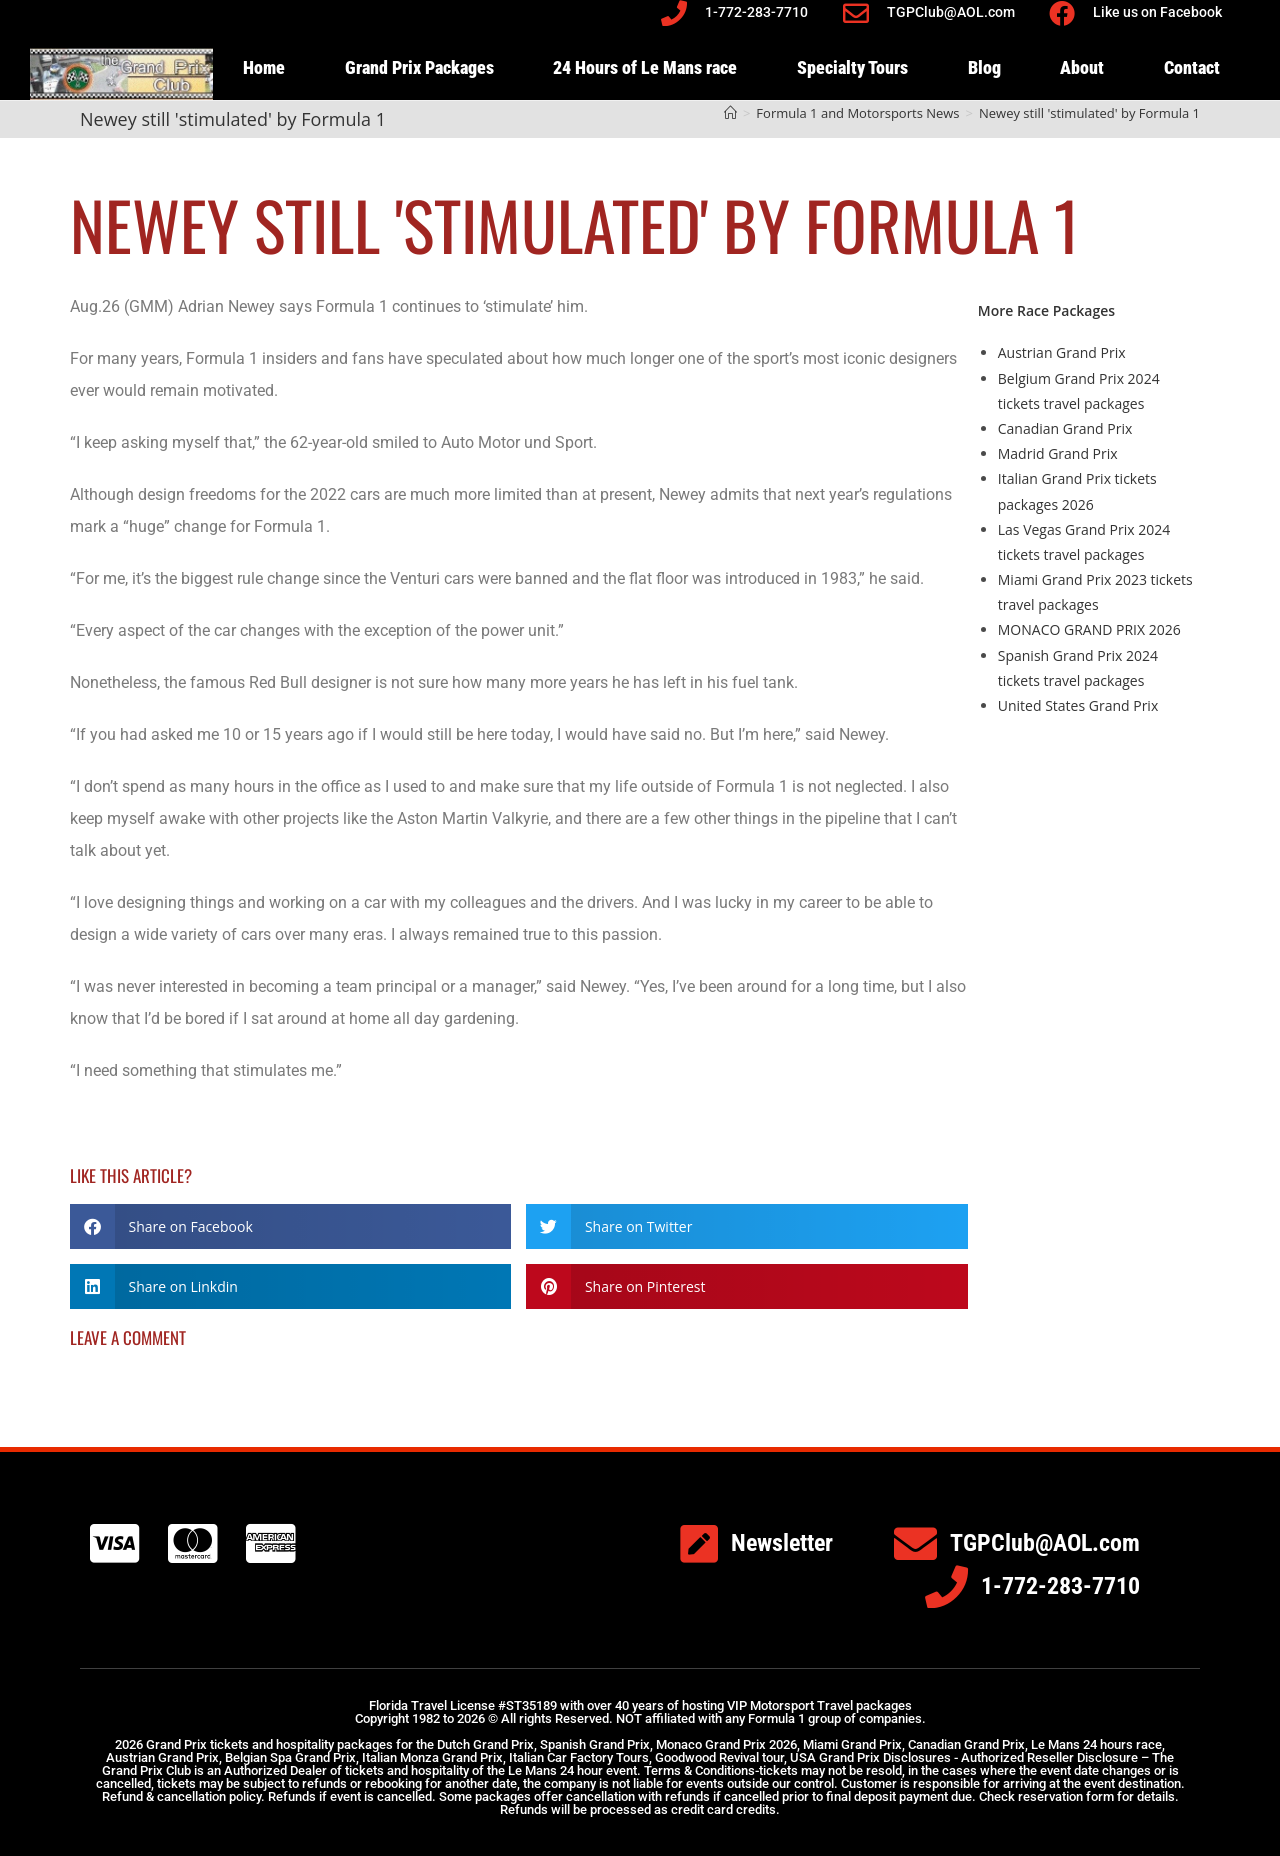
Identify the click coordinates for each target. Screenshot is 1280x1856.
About (1082, 67)
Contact (1192, 67)
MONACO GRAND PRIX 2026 (1089, 629)
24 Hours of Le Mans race (645, 67)
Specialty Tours (852, 67)
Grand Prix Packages (419, 67)
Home (264, 67)
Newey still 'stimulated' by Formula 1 (1089, 113)
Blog (984, 67)
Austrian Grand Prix (1062, 352)
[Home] (730, 113)
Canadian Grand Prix (1065, 428)
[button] (290, 1226)
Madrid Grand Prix (1058, 453)
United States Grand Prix (1078, 705)
